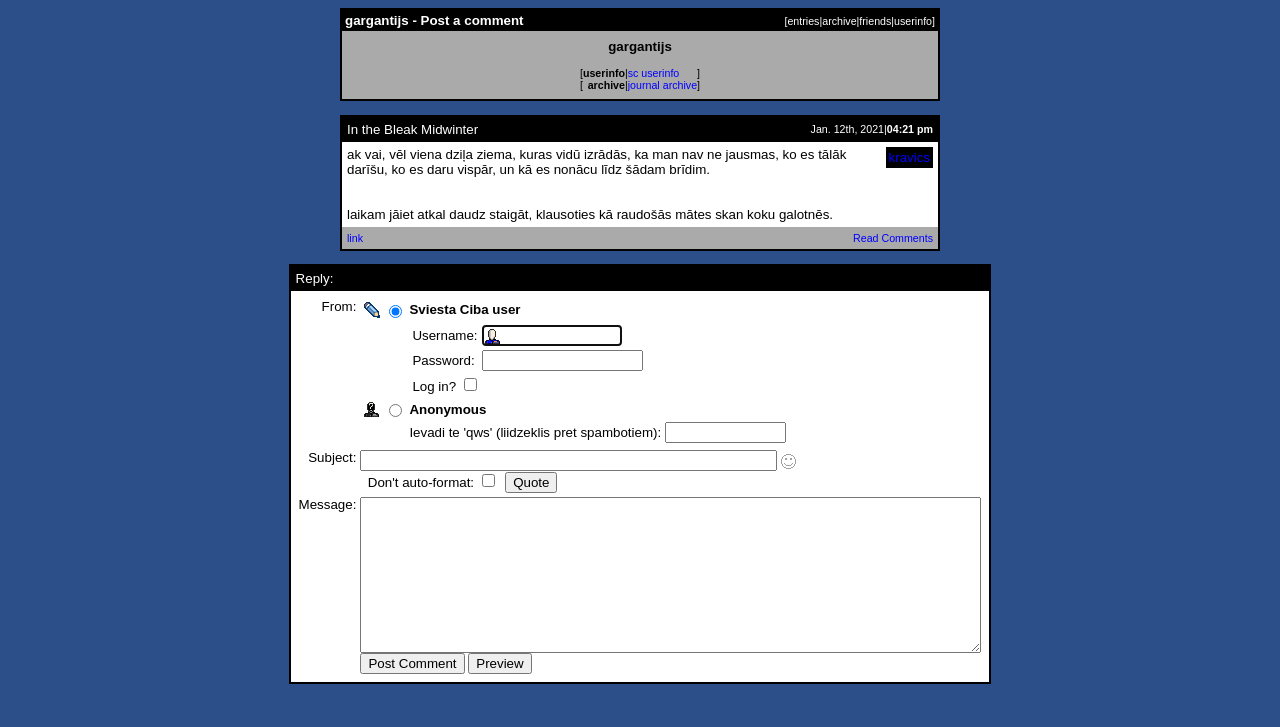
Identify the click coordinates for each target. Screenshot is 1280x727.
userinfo (913, 21)
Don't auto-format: (385, 482)
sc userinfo (654, 73)
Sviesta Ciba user (427, 309)
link (355, 238)
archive (839, 21)
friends (875, 21)
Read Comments (893, 238)
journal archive (662, 85)
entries (803, 21)
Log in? (398, 386)
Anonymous (410, 409)
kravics (909, 157)
